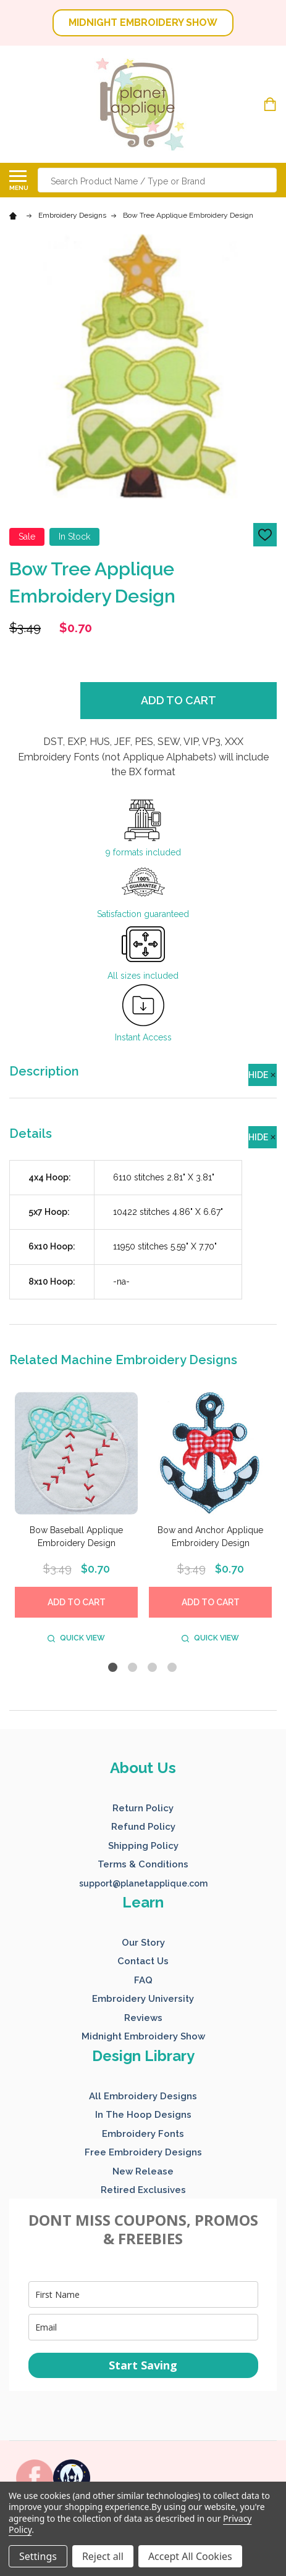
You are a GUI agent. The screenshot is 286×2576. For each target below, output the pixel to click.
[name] (143, 2294)
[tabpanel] (76, 1520)
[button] (143, 22)
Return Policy (143, 1808)
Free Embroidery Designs (143, 2152)
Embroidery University (143, 1998)
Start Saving (143, 2365)
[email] (143, 2327)
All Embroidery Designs (143, 2096)
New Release (143, 2171)
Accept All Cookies (190, 2556)
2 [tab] (133, 1668)
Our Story (143, 1942)
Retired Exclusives (143, 2189)
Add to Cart (178, 700)
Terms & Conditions (143, 1864)
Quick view (76, 1638)
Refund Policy (143, 1826)
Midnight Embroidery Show (143, 2036)
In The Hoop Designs (143, 2114)
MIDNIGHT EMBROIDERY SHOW (143, 22)
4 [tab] (172, 1668)
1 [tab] (113, 1668)
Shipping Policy (143, 1845)
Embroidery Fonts (143, 2133)
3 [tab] (153, 1668)
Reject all (103, 2556)
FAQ (143, 1980)
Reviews (143, 2017)
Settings (38, 2556)
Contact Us (143, 1961)
